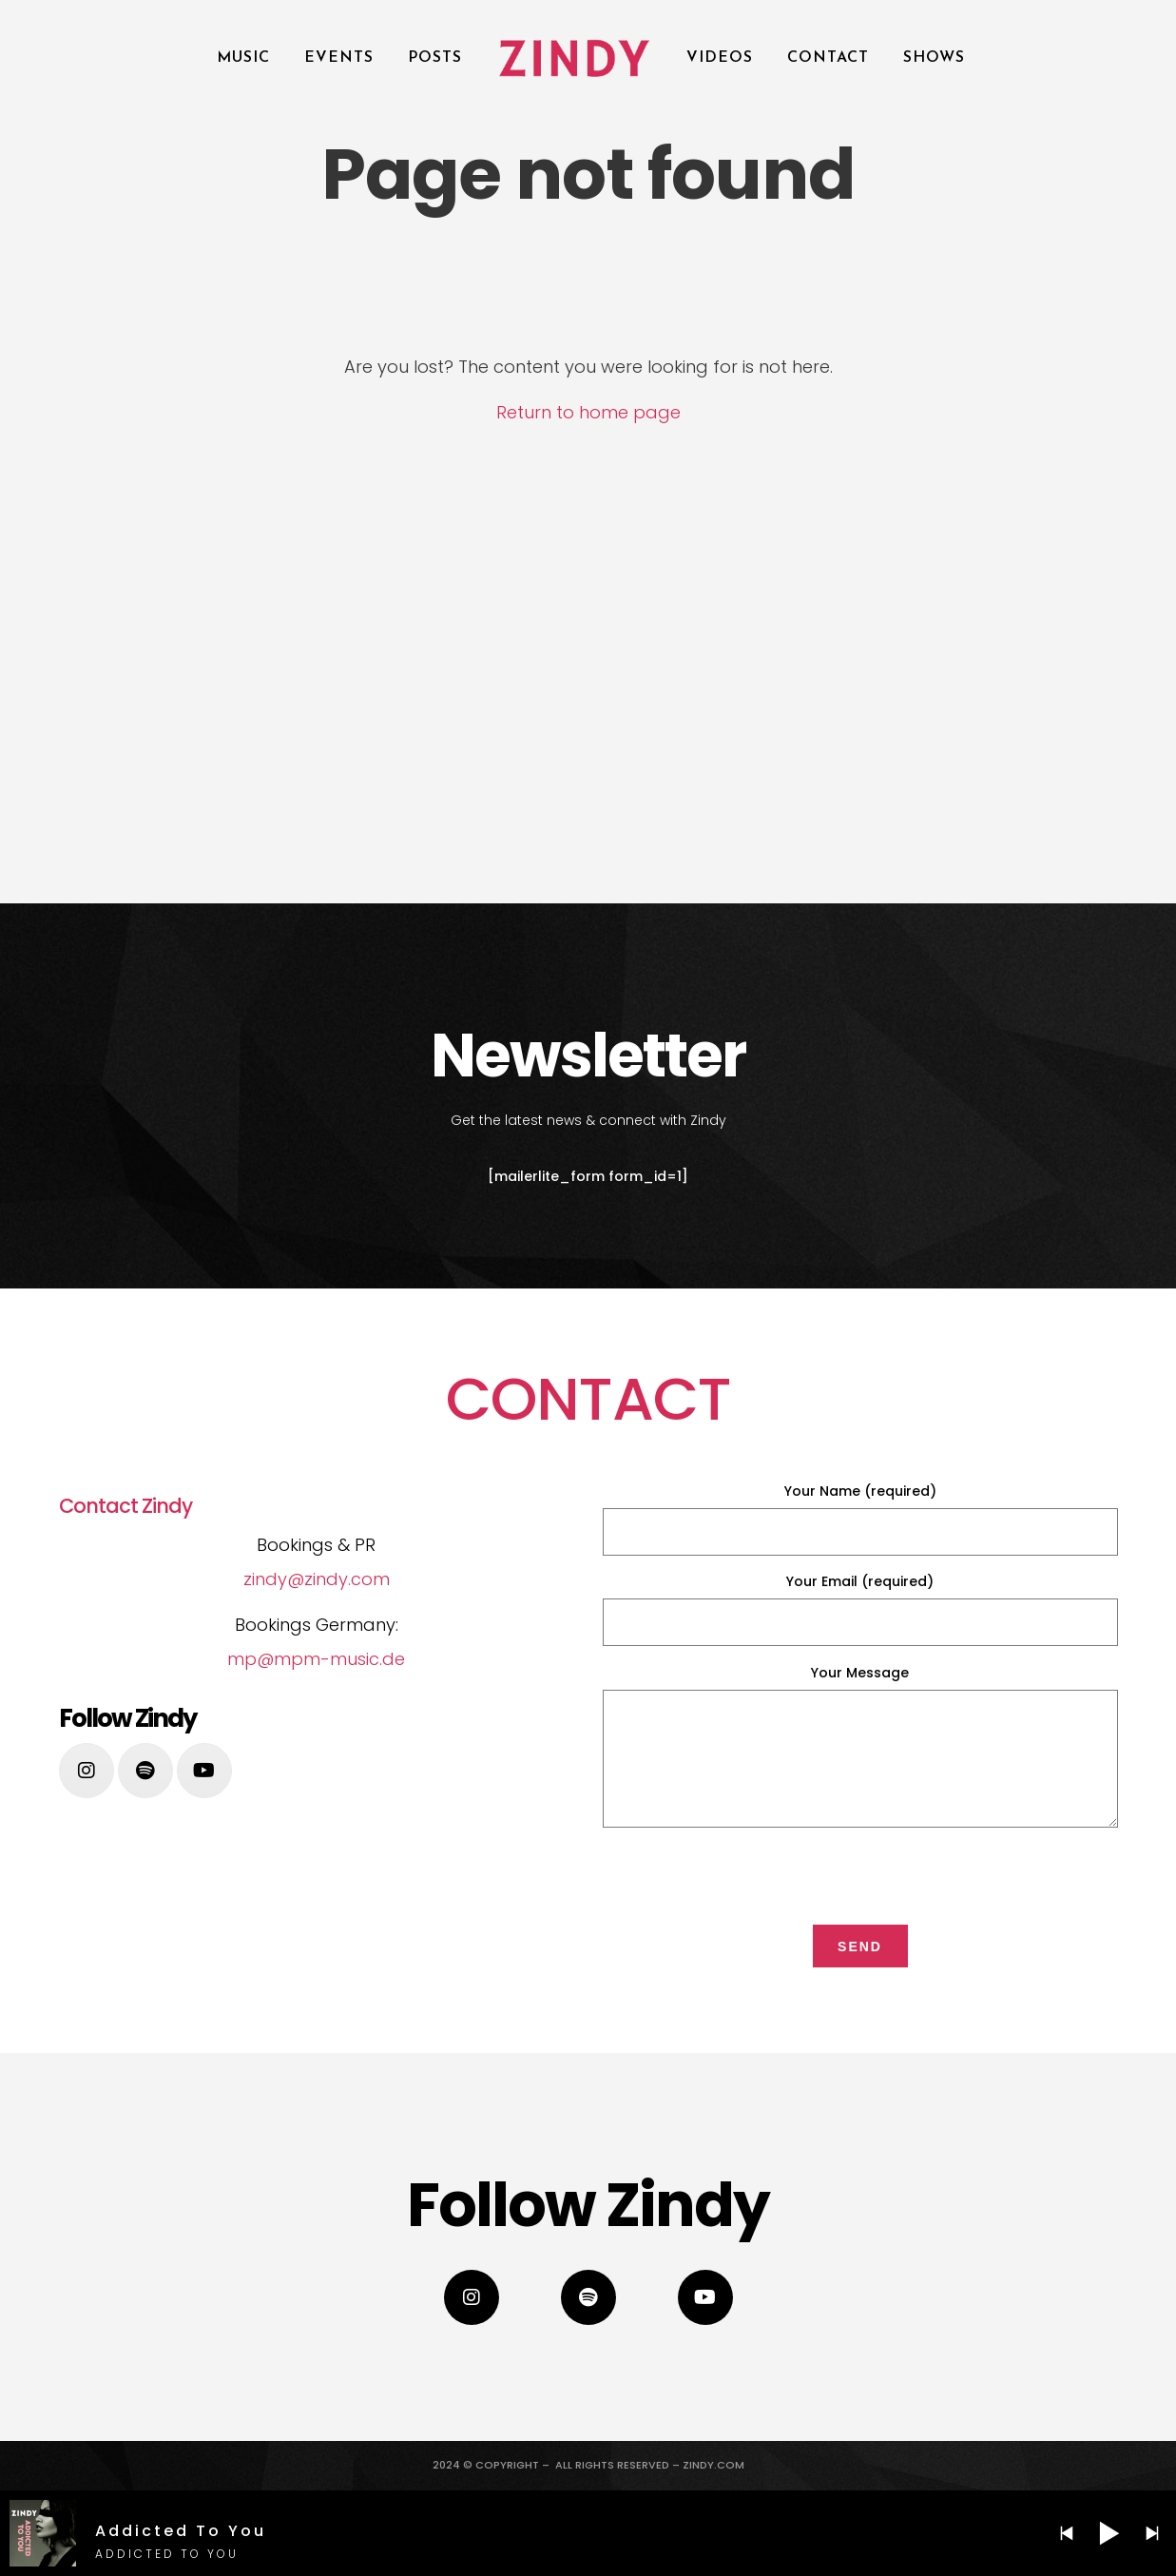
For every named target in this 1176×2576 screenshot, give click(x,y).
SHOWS (934, 58)
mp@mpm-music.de (316, 1659)
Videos (719, 58)
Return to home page (588, 412)
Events (339, 58)
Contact (828, 58)
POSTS (435, 58)
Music (243, 58)
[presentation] (860, 1873)
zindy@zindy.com (316, 1579)
